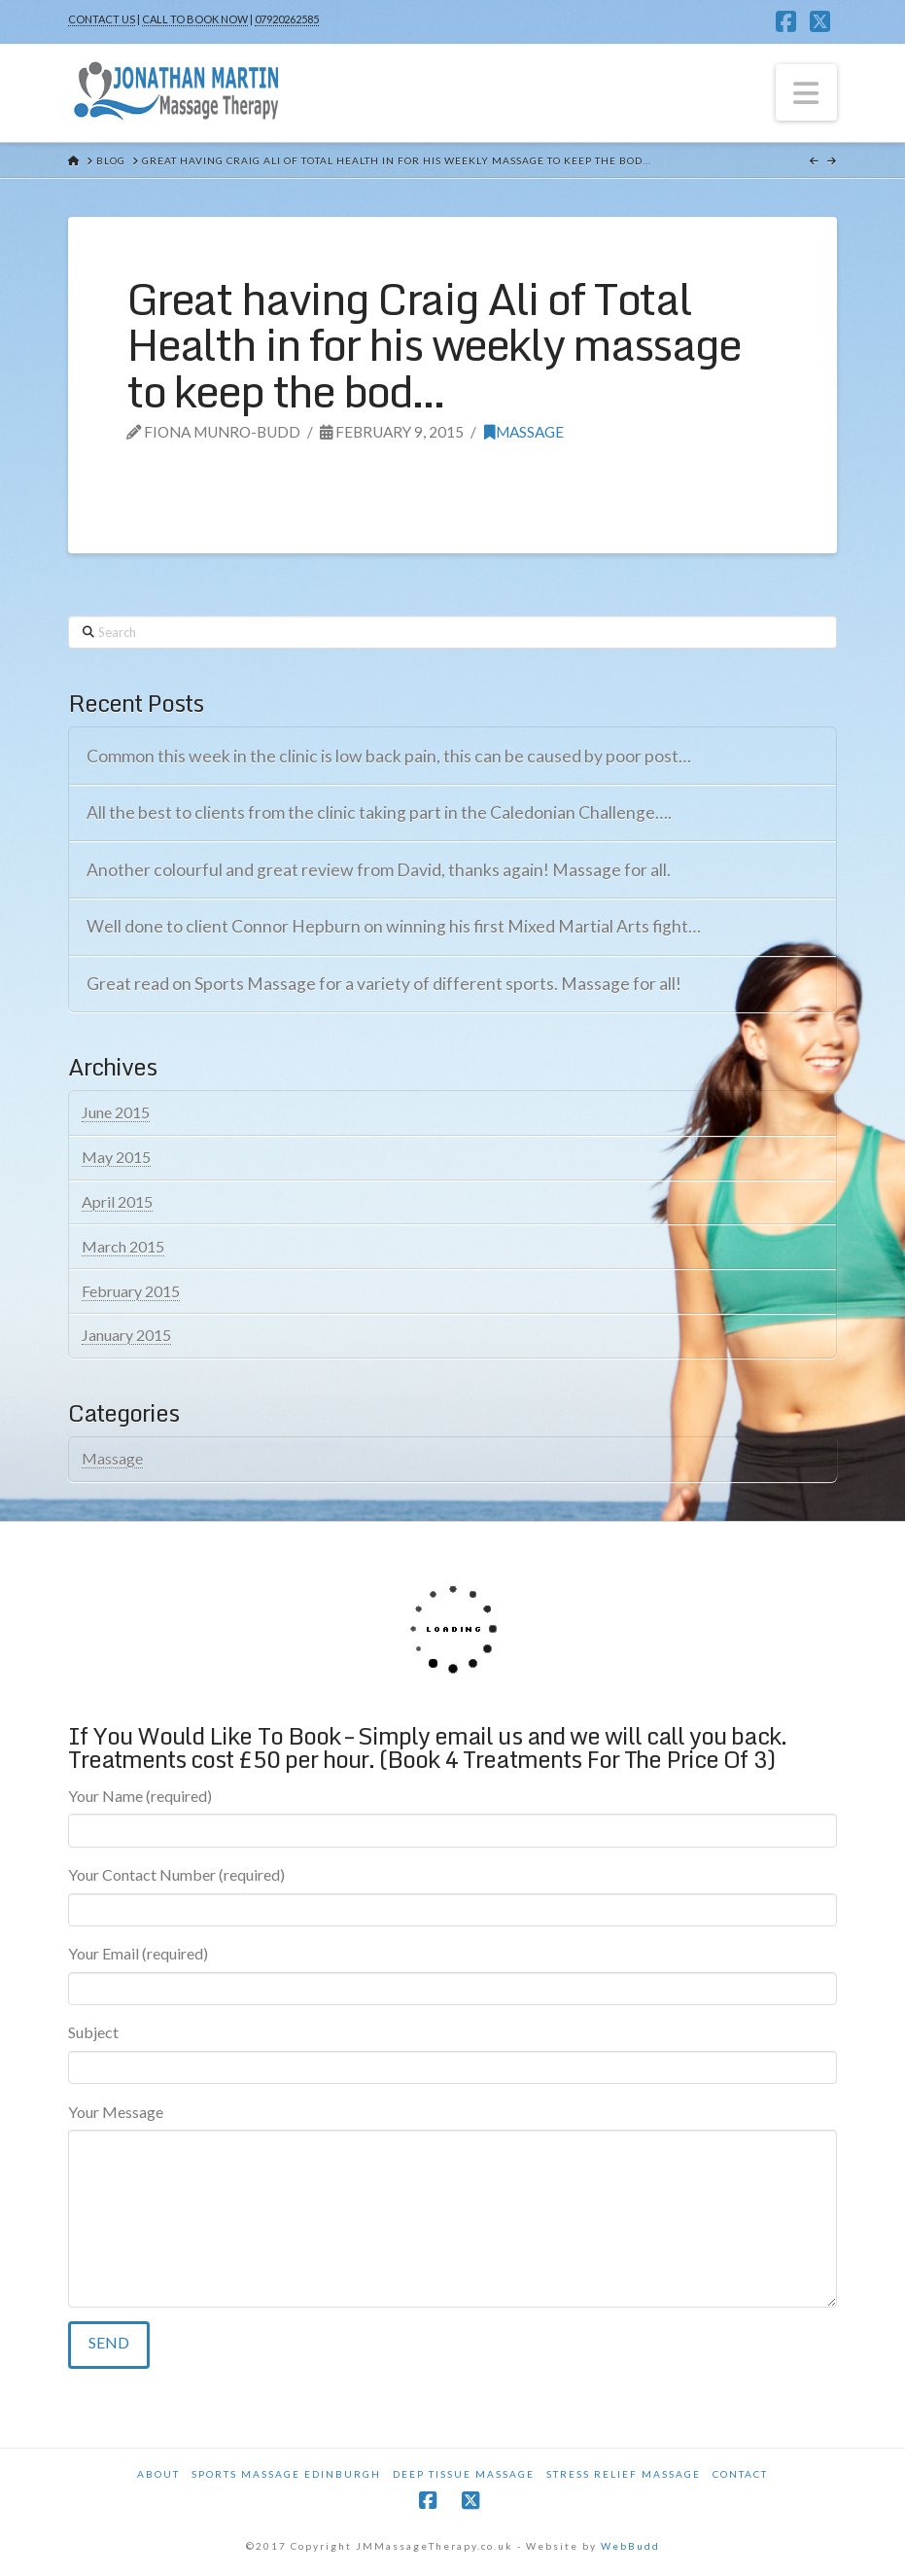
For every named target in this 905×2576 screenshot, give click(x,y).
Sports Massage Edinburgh (286, 2474)
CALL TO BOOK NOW (195, 19)
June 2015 (116, 1112)
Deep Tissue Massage (464, 2474)
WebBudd (630, 2546)
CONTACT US (101, 19)
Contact (740, 2474)
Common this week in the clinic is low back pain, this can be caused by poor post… (389, 756)
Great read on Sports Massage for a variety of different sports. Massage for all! (384, 983)
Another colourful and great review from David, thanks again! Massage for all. (379, 870)
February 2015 (131, 1291)
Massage (524, 432)
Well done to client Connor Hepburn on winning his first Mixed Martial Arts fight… (394, 926)
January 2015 (126, 1334)
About (158, 2474)
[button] (807, 92)
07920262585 (287, 19)
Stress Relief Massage (623, 2474)
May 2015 (116, 1156)
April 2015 (117, 1201)
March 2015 (123, 1246)
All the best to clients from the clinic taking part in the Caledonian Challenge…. (379, 812)
